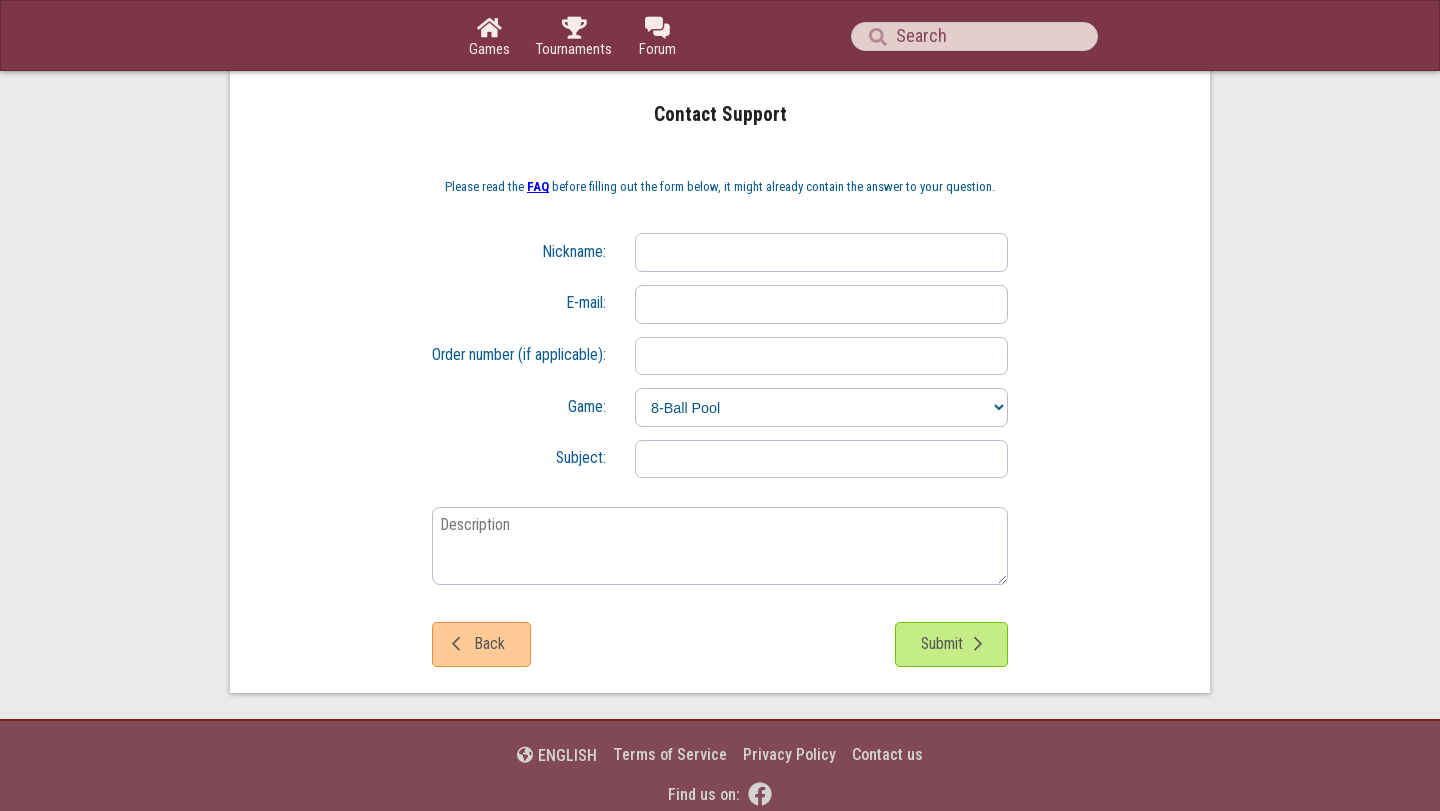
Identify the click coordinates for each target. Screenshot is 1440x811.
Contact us (887, 754)
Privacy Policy (789, 754)
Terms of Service (670, 754)
